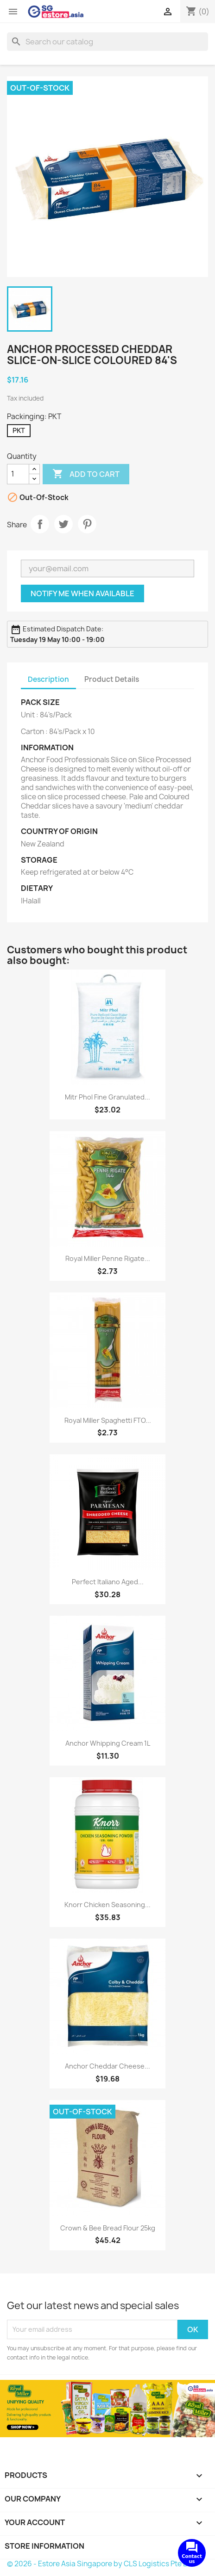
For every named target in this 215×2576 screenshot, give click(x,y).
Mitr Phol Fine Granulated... (107, 1097)
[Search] (107, 41)
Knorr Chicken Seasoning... (107, 1904)
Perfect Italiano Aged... (108, 1581)
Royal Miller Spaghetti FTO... (107, 1420)
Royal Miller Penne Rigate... (107, 1258)
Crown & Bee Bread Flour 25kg (107, 2228)
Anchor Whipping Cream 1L (107, 1743)
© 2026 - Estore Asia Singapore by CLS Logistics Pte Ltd (100, 2564)
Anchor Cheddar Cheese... (107, 2066)
